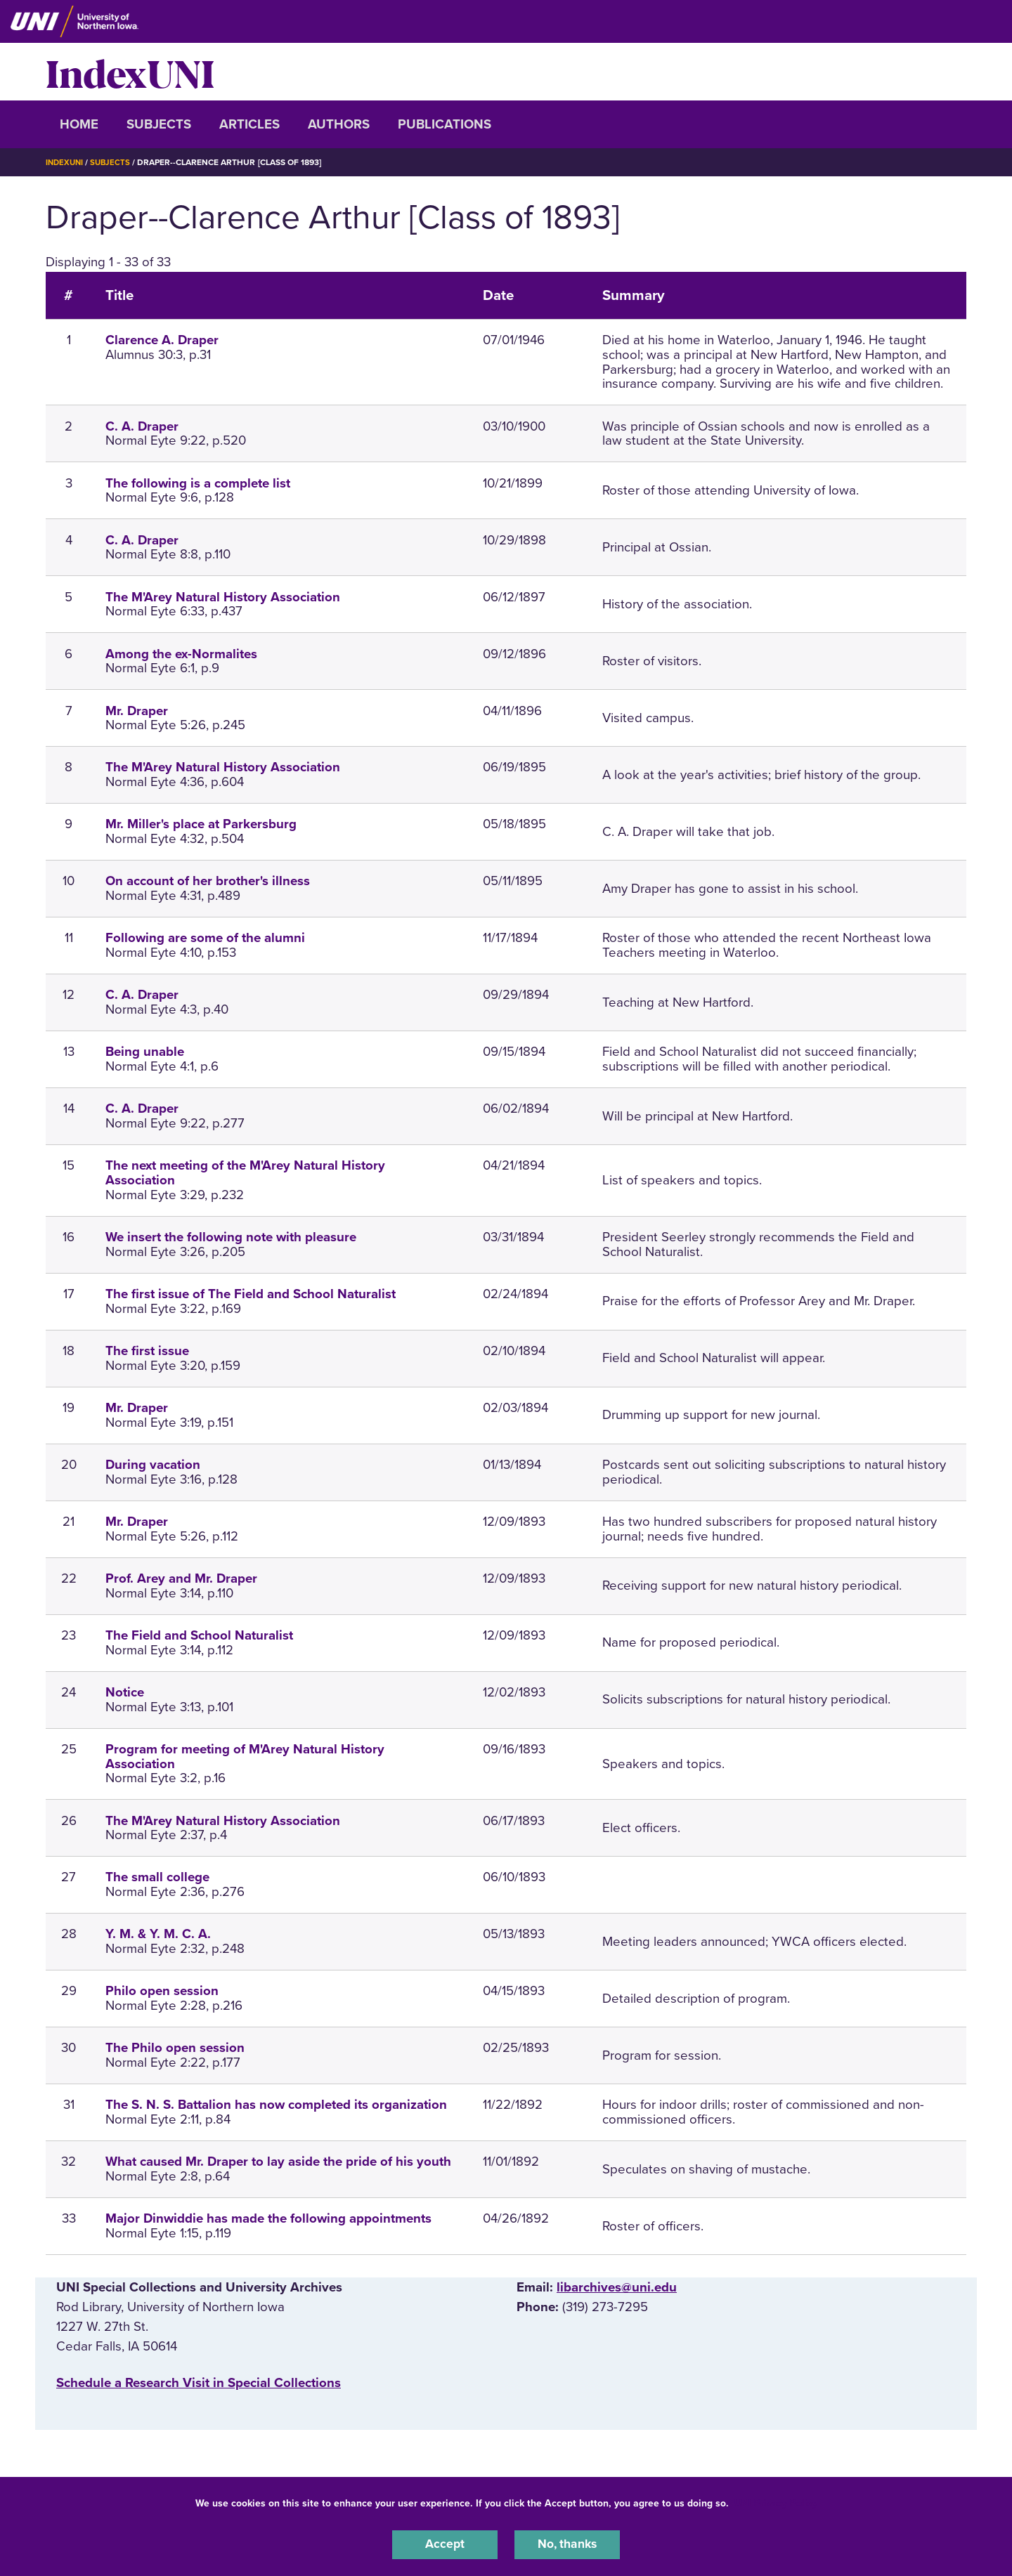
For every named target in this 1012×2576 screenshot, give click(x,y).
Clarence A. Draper (162, 340)
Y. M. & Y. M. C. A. (158, 1934)
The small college (157, 1877)
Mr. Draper (136, 710)
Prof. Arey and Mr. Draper (181, 1578)
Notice (124, 1692)
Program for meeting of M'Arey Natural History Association (244, 1756)
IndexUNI (130, 71)
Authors (339, 124)
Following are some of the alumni (205, 938)
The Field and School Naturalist (199, 1635)
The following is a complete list (197, 482)
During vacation (152, 1464)
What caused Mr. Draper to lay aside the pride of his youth (278, 2161)
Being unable (144, 1051)
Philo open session (162, 1991)
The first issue (147, 1351)
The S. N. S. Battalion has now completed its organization (276, 2104)
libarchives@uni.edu (617, 2287)
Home (79, 124)
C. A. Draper (142, 425)
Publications (444, 124)
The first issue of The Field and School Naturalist (250, 1294)
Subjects (158, 124)
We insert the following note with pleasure (230, 1237)
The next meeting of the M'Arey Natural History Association (245, 1173)
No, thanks (567, 2543)
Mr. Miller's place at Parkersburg (201, 824)
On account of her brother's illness (207, 881)
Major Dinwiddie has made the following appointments (268, 2218)
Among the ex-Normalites (181, 653)
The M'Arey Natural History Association (222, 596)
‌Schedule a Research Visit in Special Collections (198, 2383)
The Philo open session (175, 2047)
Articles (249, 124)
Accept (444, 2543)
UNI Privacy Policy (775, 2501)
